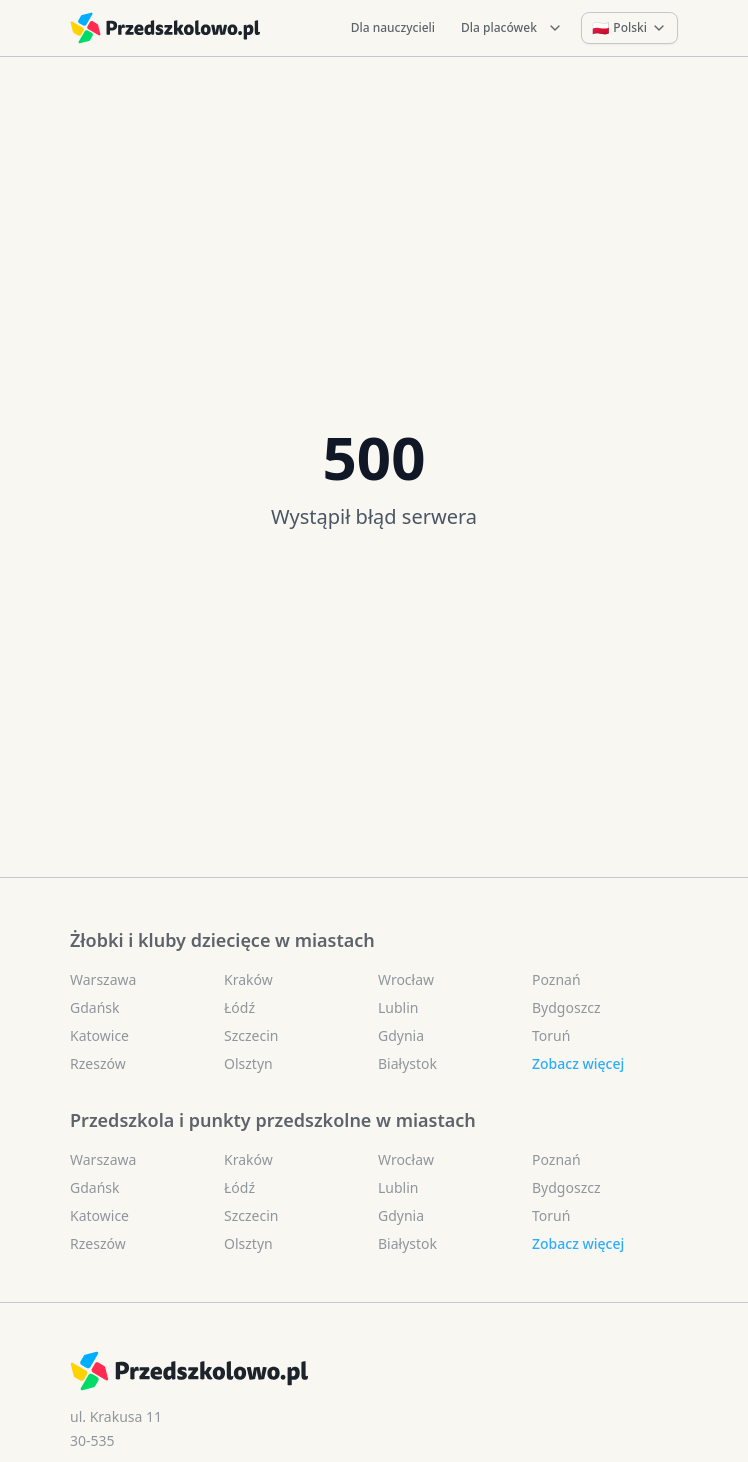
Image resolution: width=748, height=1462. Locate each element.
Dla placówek (512, 27)
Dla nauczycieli (393, 27)
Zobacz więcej (578, 1063)
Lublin (398, 1007)
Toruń (551, 1035)
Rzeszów (98, 1063)
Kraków (248, 979)
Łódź (239, 1007)
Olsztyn (248, 1063)
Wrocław (406, 979)
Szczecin (251, 1035)
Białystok (407, 1063)
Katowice (99, 1035)
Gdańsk (95, 1007)
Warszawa (103, 979)
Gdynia (401, 1035)
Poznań (556, 979)
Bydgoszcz (566, 1007)
